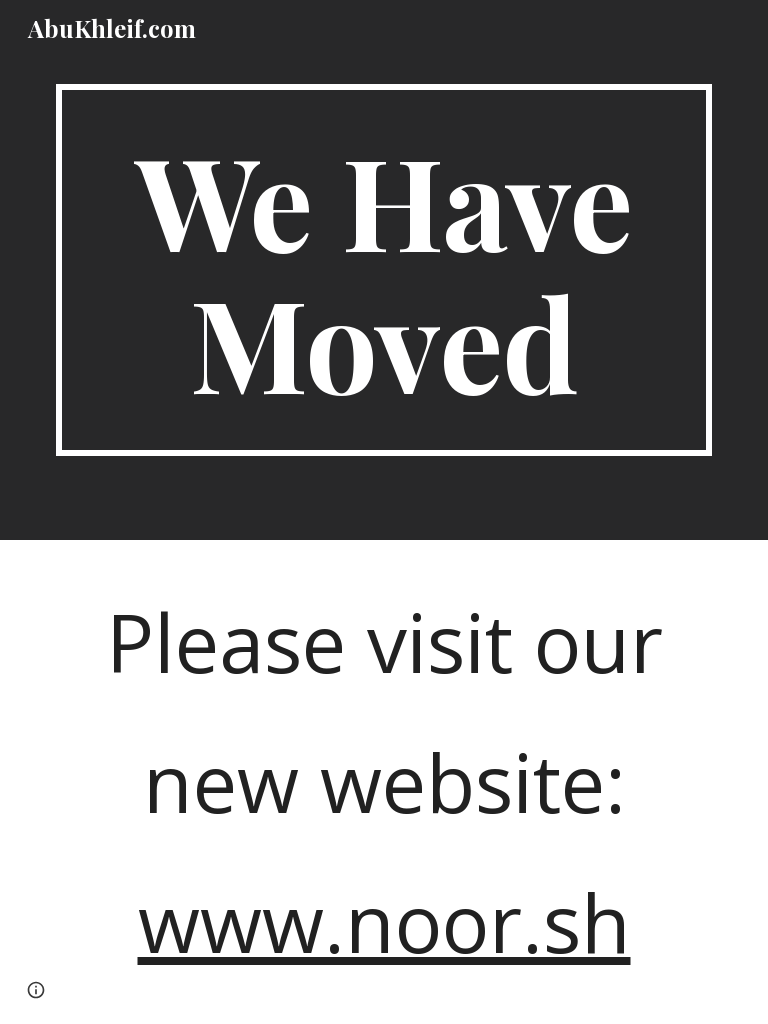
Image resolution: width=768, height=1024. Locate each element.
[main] (383, 270)
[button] (36, 990)
